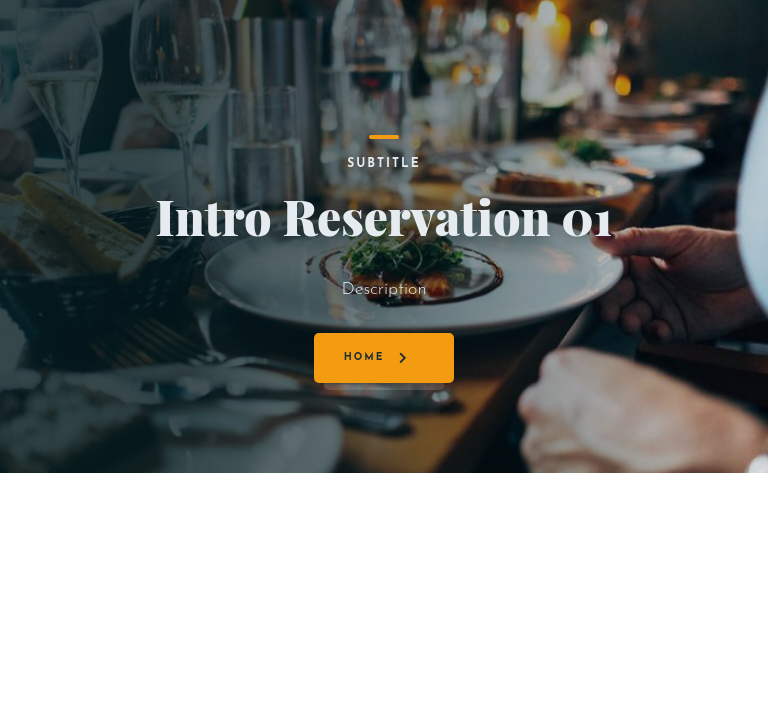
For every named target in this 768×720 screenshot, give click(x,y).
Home (364, 357)
